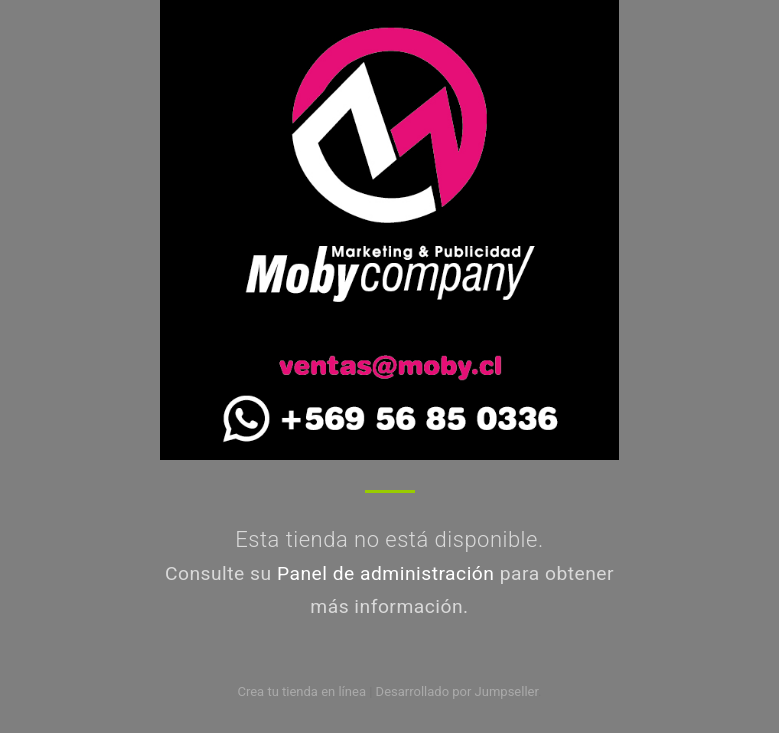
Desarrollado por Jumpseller (457, 691)
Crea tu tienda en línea (303, 691)
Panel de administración (386, 573)
